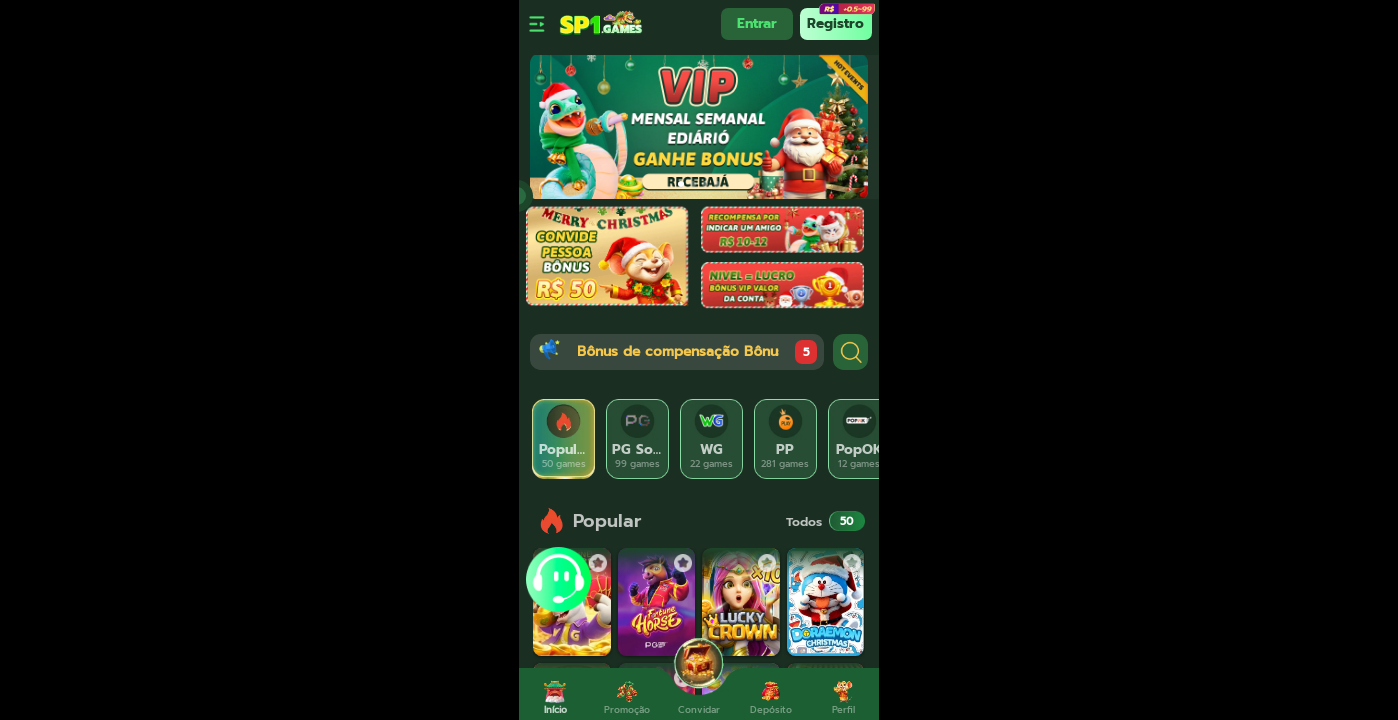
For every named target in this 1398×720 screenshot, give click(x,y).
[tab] (564, 439)
